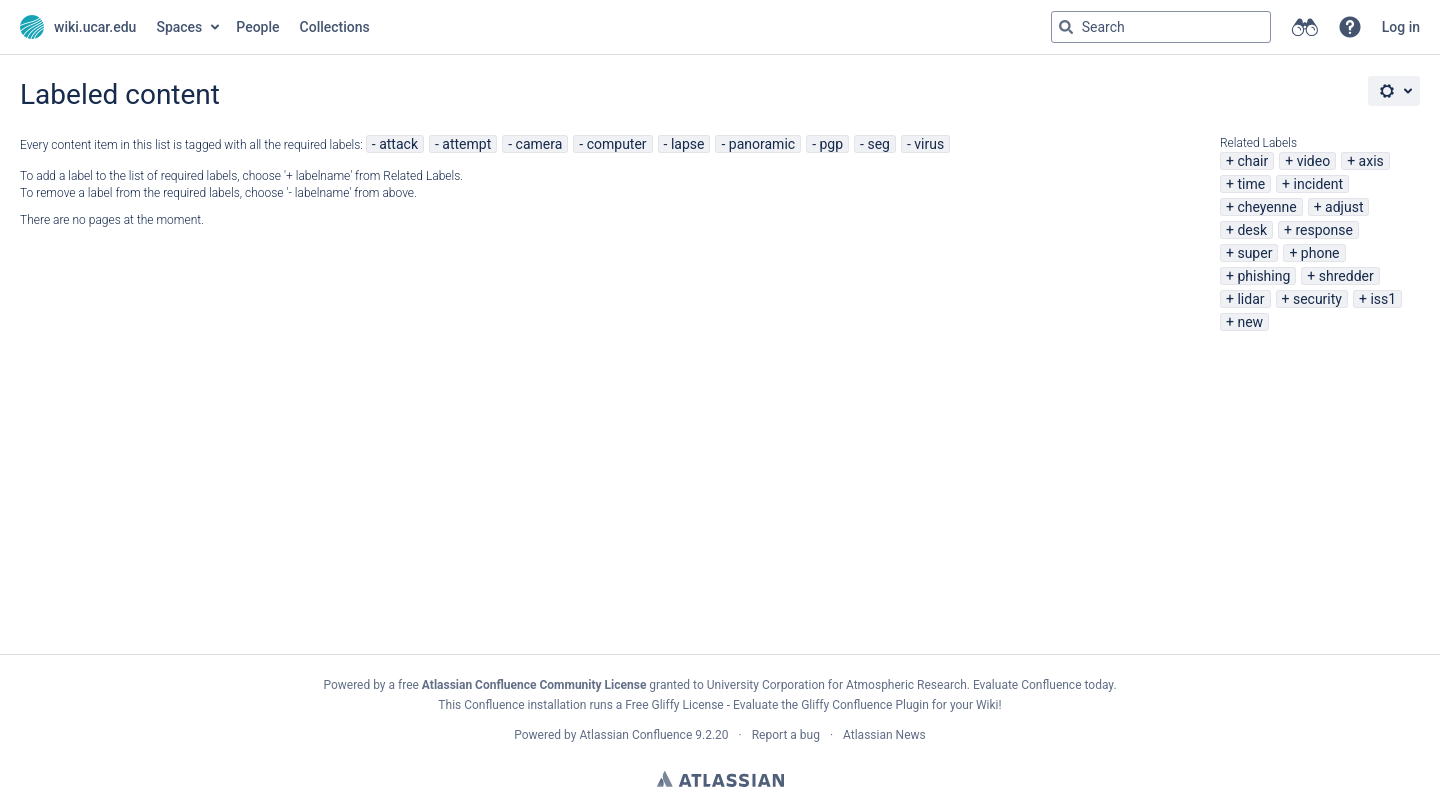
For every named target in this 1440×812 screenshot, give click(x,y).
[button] (1350, 27)
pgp (831, 144)
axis (1371, 161)
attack (398, 144)
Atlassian (720, 779)
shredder (1346, 276)
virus (929, 144)
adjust (1344, 207)
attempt (466, 144)
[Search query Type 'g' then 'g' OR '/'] (1161, 27)
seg (878, 144)
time (1251, 184)
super (1254, 253)
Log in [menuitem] (1401, 27)
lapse (688, 144)
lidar (1250, 299)
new (1250, 322)
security (1317, 299)
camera (539, 144)
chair (1252, 161)
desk (1252, 230)
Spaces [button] (179, 27)
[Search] (1066, 27)
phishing (1263, 276)
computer (617, 144)
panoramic (762, 144)
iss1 (1383, 299)
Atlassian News (884, 735)
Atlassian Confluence (635, 735)
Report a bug (786, 735)
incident (1319, 184)
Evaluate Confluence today (1043, 685)
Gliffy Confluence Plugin (865, 705)
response (1324, 230)
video (1314, 161)
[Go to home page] (78, 27)
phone (1320, 253)
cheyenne (1266, 207)
